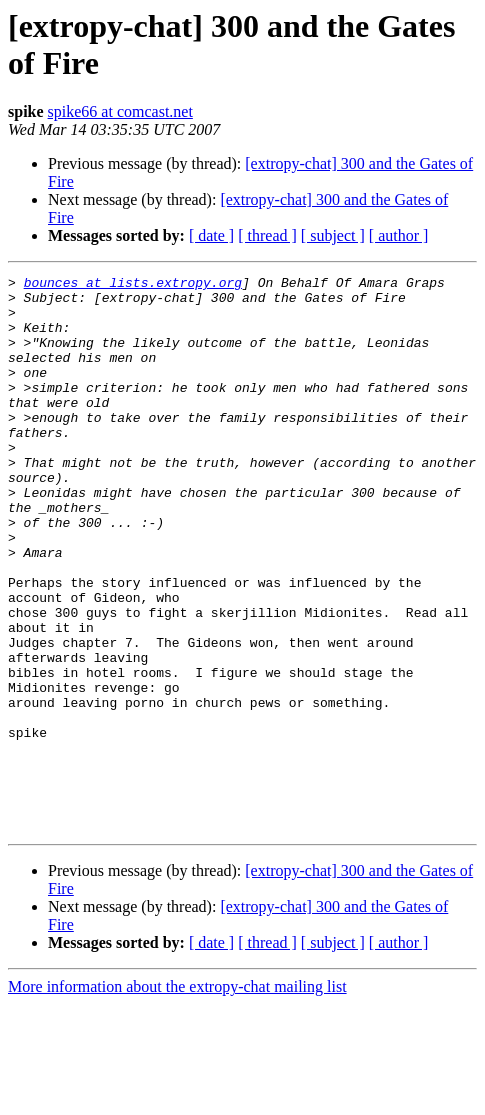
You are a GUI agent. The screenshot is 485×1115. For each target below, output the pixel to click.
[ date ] (211, 235)
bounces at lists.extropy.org (133, 285)
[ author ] (399, 235)
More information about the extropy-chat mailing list (177, 1097)
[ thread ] (267, 235)
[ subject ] (333, 235)
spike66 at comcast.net (120, 111)
